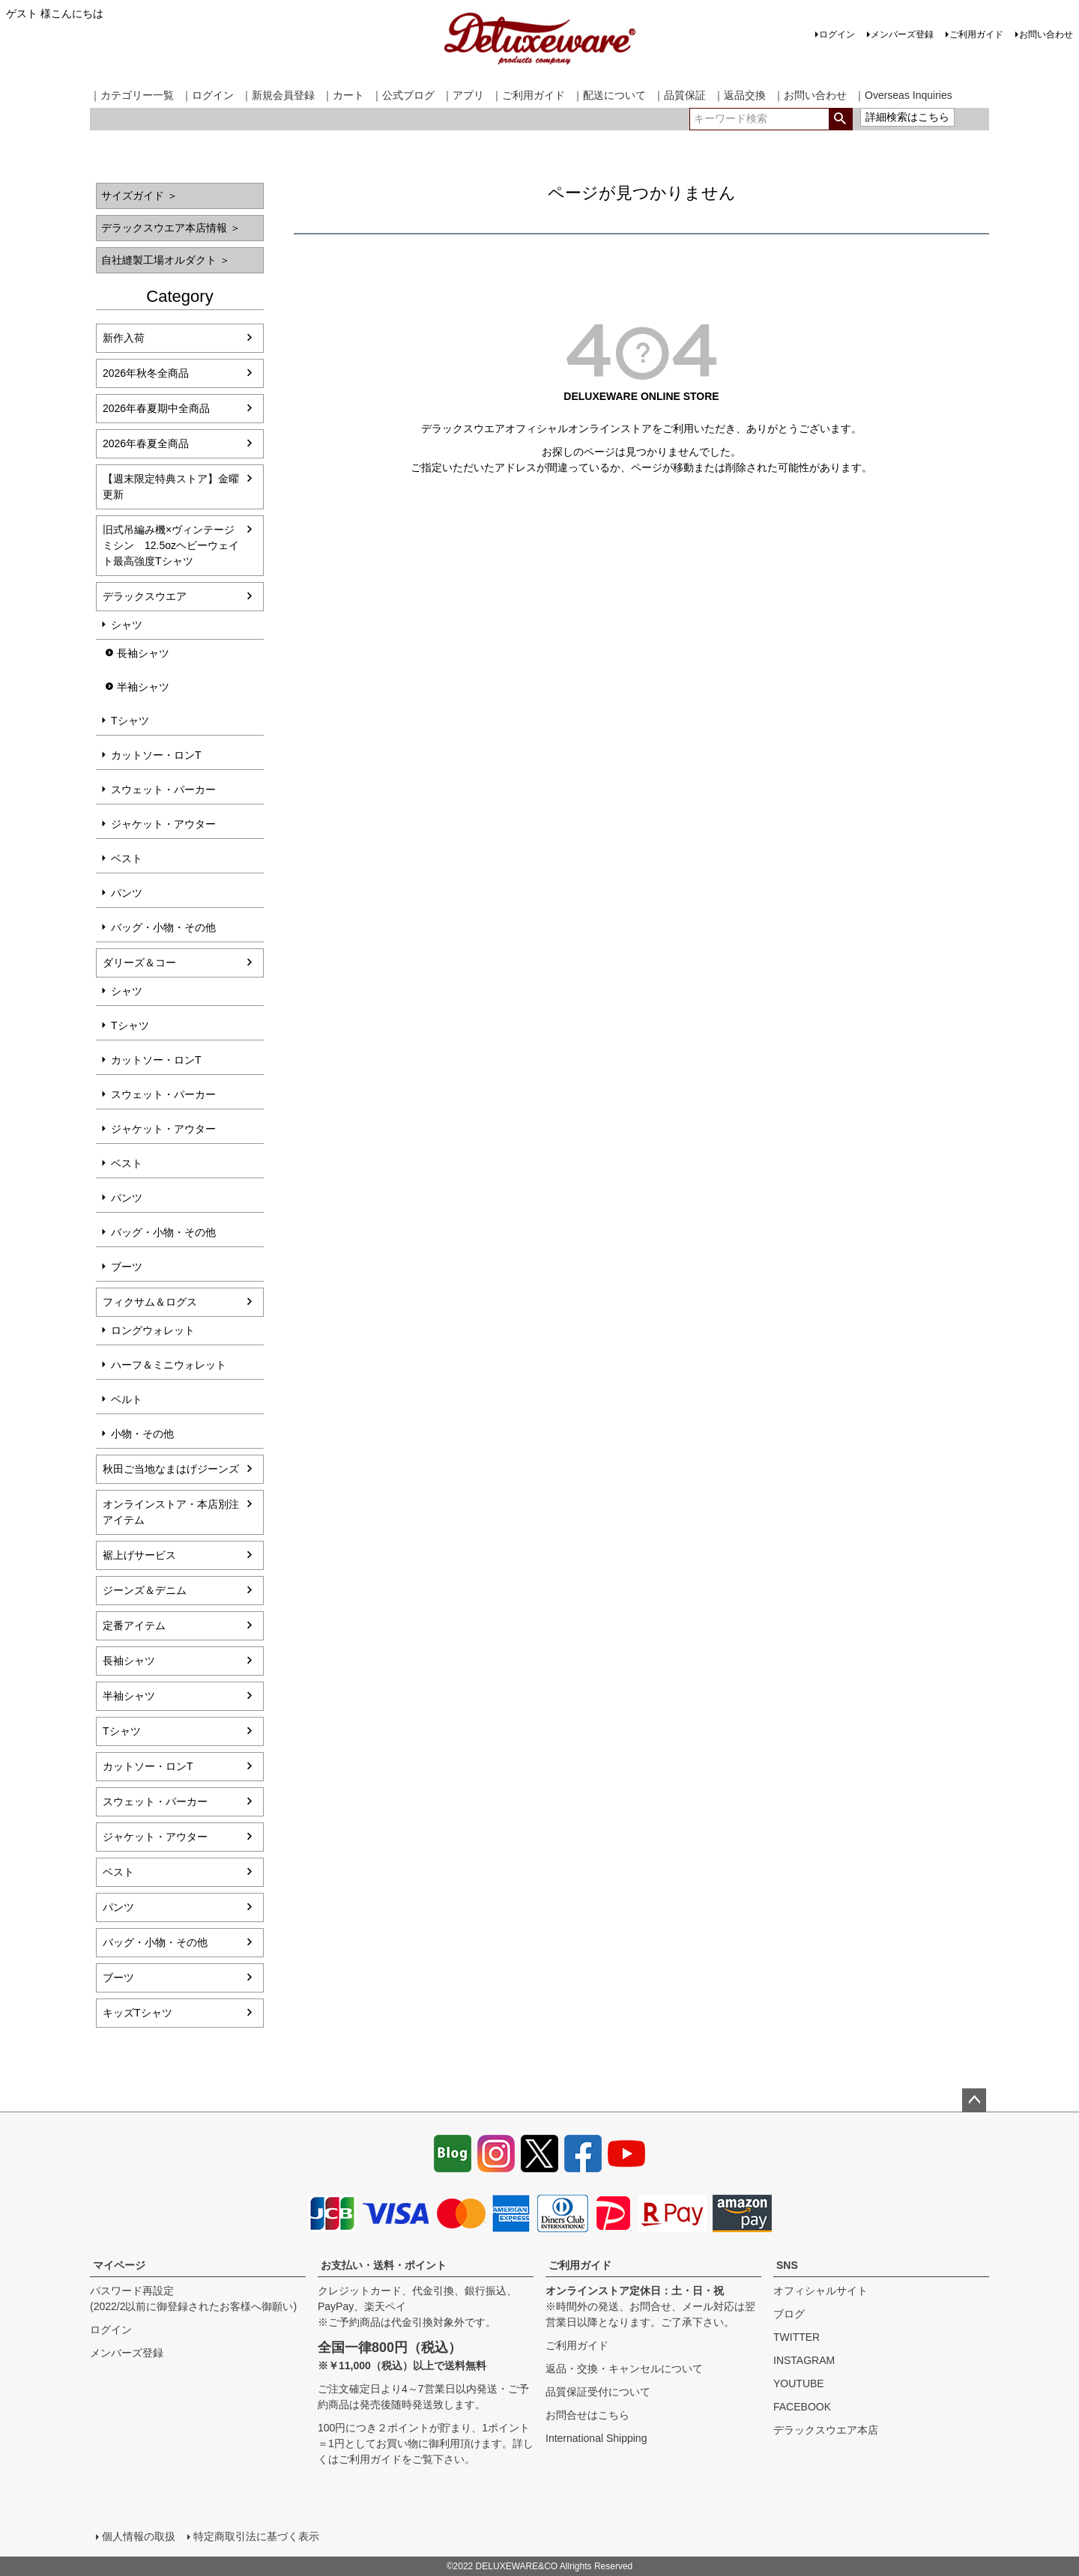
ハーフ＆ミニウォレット (168, 1365)
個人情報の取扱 (138, 2536)
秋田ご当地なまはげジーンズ (171, 1469)
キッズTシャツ (137, 2013)
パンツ (126, 893)
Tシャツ (130, 721)
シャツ (126, 625)
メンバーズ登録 (902, 34)
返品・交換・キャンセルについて (624, 2369)
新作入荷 (124, 338)
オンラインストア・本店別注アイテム (171, 1512)
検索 (840, 119)
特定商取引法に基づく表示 (256, 2536)
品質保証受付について (597, 2392)
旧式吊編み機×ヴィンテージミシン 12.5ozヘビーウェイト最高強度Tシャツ (171, 545)
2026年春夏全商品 (146, 443)
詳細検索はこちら (907, 117)
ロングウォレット (153, 1330)
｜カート (343, 95)
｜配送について (609, 95)
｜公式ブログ (403, 95)
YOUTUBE (798, 2383)
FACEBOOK (802, 2407)
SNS (787, 2265)
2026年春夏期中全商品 (156, 408)
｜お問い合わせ (810, 95)
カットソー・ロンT (156, 755)
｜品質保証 (679, 95)
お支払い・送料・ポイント (384, 2265)
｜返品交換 (739, 95)
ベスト (126, 858)
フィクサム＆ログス (150, 1302)
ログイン (837, 34)
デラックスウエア (145, 596)
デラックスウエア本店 (825, 2430)
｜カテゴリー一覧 (132, 95)
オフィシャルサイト (820, 2291)
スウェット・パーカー (163, 789)
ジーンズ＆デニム (145, 1590)
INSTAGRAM (804, 2360)
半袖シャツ (143, 687)
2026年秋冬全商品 (146, 373)
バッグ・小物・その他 (163, 927)
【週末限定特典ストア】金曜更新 (171, 486)
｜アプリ (463, 95)
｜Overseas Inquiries (903, 95)
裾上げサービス (139, 1555)
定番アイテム (134, 1625)
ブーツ (126, 1267)
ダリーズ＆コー (139, 963)
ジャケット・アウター (163, 824)
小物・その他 (142, 1434)
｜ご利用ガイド (528, 95)
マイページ (119, 2265)
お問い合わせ (1046, 34)
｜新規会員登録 (278, 95)
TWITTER (796, 2337)
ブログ (789, 2314)
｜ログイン (207, 95)
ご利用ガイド (976, 34)
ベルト (126, 1399)
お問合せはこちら (587, 2415)
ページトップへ (974, 2100)
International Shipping (596, 2438)
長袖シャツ (143, 653)
